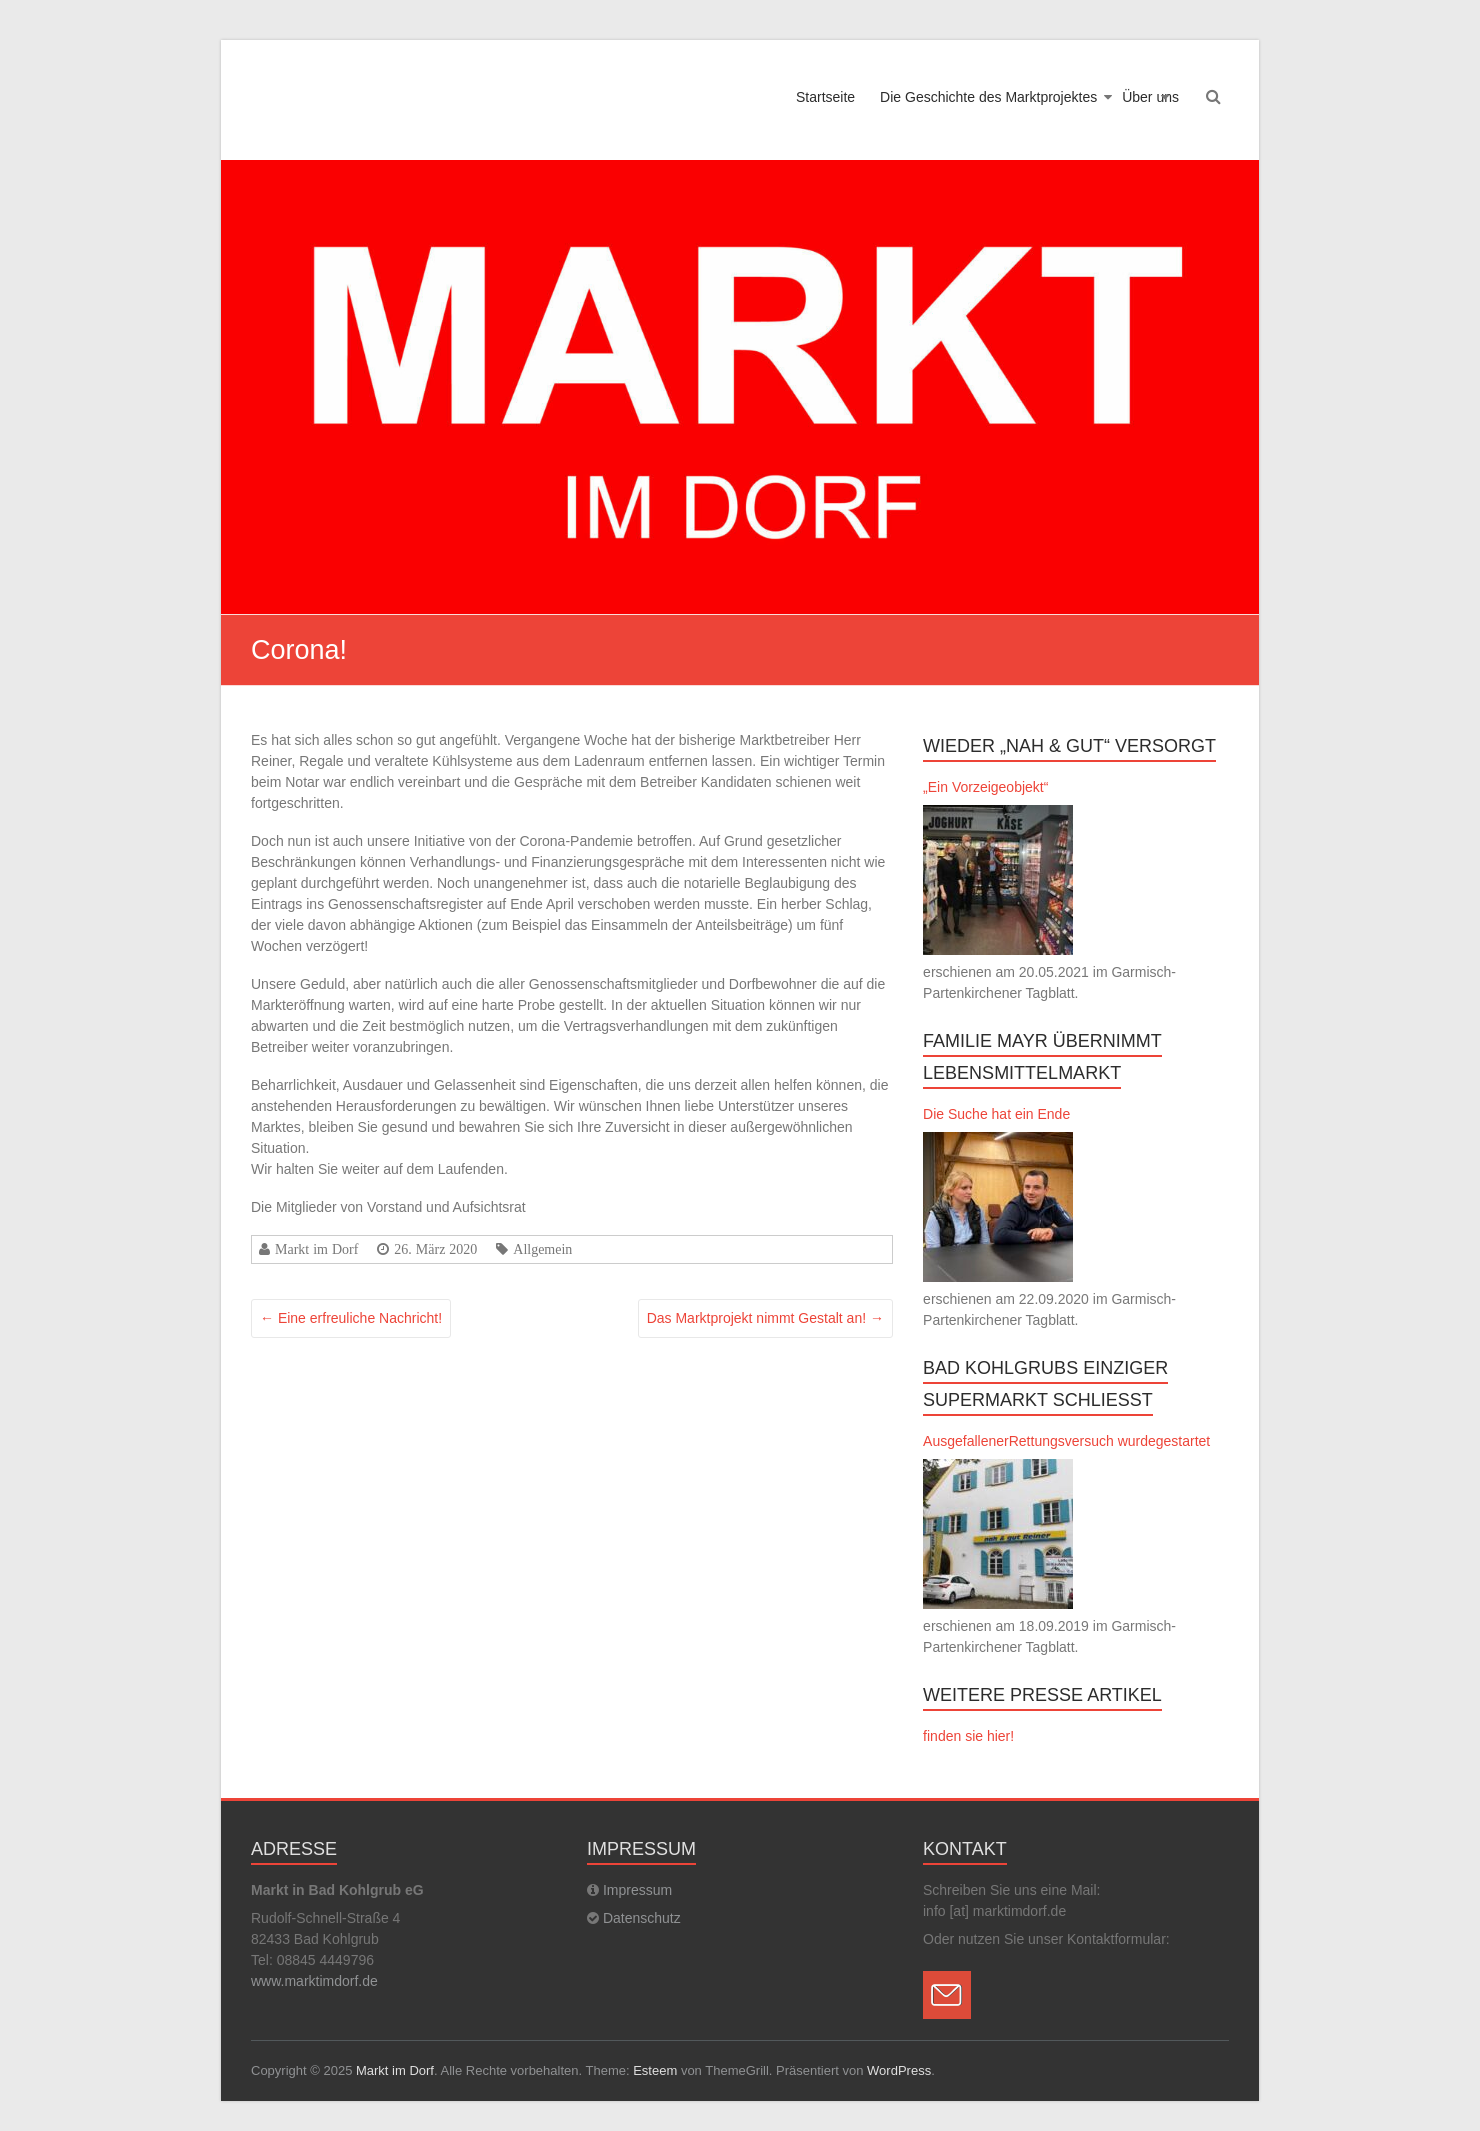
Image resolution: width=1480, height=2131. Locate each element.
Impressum (637, 1890)
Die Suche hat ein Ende (996, 1114)
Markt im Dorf (316, 1249)
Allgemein (542, 1249)
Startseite (825, 97)
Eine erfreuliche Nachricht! (351, 1318)
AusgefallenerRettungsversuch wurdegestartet (1066, 1441)
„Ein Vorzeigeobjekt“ (985, 787)
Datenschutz (642, 1918)
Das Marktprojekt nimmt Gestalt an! (765, 1318)
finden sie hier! (968, 1736)
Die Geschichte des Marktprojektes (988, 97)
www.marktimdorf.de (314, 1981)
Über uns (1150, 97)
